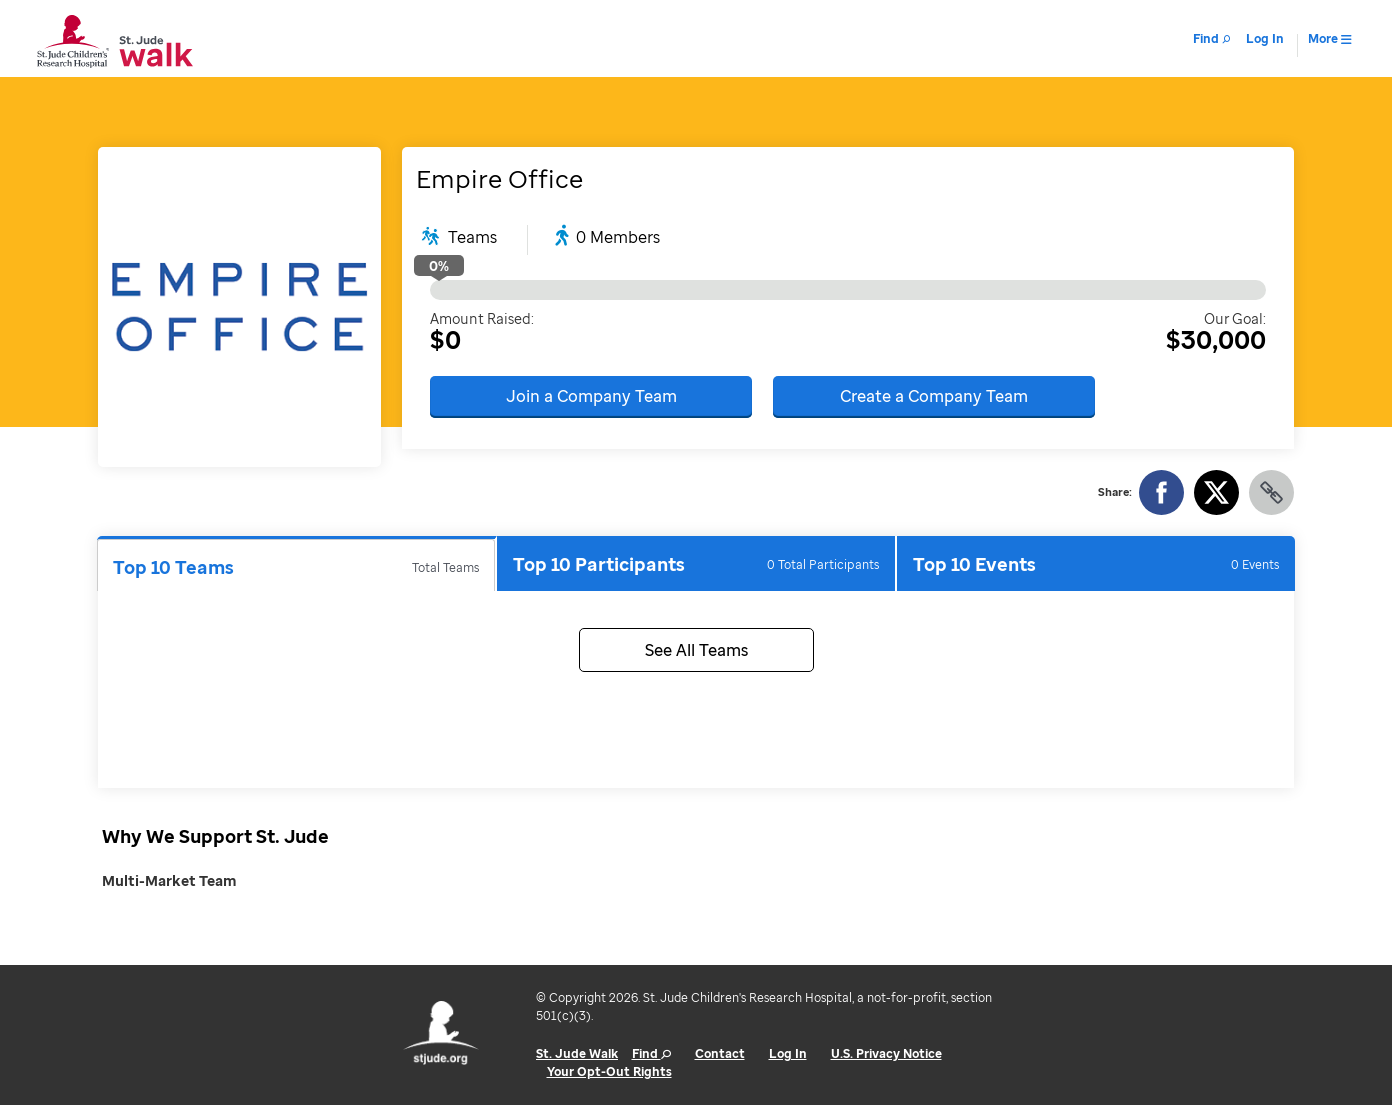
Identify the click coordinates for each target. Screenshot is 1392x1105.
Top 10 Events (1096, 564)
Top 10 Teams (296, 567)
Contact (720, 1053)
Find (651, 1053)
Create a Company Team (934, 396)
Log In (788, 1053)
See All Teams (696, 650)
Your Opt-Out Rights (609, 1071)
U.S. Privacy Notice (886, 1053)
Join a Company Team (591, 396)
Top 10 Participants (696, 564)
